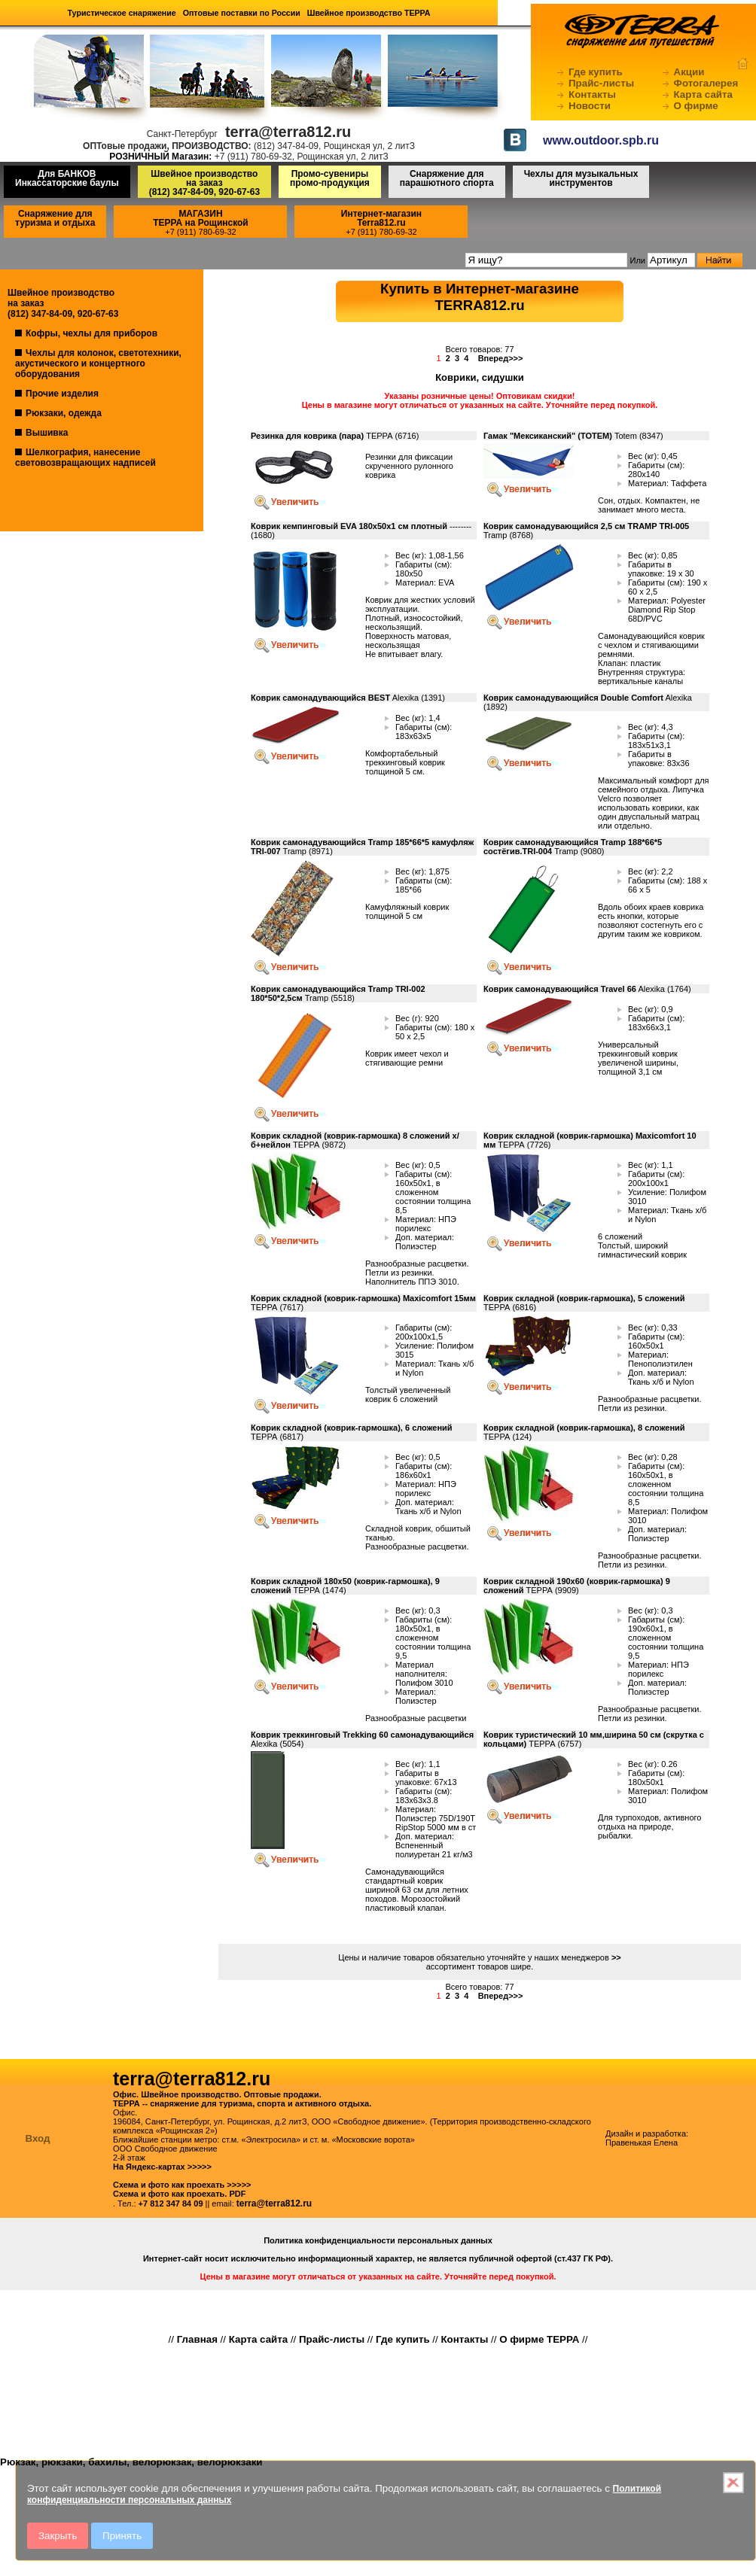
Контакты (592, 94)
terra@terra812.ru (274, 2203)
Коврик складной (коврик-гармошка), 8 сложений (584, 1427)
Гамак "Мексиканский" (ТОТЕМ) (547, 435)
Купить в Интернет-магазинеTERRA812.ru (479, 297)
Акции (689, 72)
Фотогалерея (706, 83)
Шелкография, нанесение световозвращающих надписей (85, 457)
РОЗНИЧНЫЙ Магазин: (160, 156)
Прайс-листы (601, 83)
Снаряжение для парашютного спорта (447, 178)
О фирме (696, 105)
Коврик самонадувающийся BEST (320, 697)
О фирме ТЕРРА (539, 2339)
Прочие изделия (62, 393)
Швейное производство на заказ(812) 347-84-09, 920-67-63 (204, 183)
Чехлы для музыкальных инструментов (581, 178)
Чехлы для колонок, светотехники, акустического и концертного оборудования (98, 363)
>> (616, 1957)
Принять (122, 2535)
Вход (38, 2138)
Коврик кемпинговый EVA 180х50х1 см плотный (349, 526)
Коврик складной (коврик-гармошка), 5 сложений (584, 1298)
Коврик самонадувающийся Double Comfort (573, 697)
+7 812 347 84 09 (171, 2203)
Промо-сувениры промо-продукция (330, 178)
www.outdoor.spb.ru (601, 140)
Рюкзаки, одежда (64, 413)
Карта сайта (703, 94)
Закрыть (57, 2535)
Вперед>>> (500, 358)
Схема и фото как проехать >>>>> (182, 2184)
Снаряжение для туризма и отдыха (55, 218)
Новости (590, 105)
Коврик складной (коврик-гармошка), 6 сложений (352, 1427)
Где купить (596, 72)
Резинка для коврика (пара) (307, 435)
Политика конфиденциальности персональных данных (378, 2240)
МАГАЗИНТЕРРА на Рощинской (200, 218)
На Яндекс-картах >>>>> (162, 2166)
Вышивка (47, 432)
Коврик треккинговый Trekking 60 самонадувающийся (362, 1734)
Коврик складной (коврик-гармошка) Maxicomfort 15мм (363, 1298)
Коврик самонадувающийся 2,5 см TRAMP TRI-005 (586, 526)
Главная (197, 2339)
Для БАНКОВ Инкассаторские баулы (67, 178)
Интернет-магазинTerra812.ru (381, 218)
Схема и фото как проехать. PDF (179, 2193)
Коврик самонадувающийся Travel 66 (559, 988)
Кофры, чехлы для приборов (91, 333)
